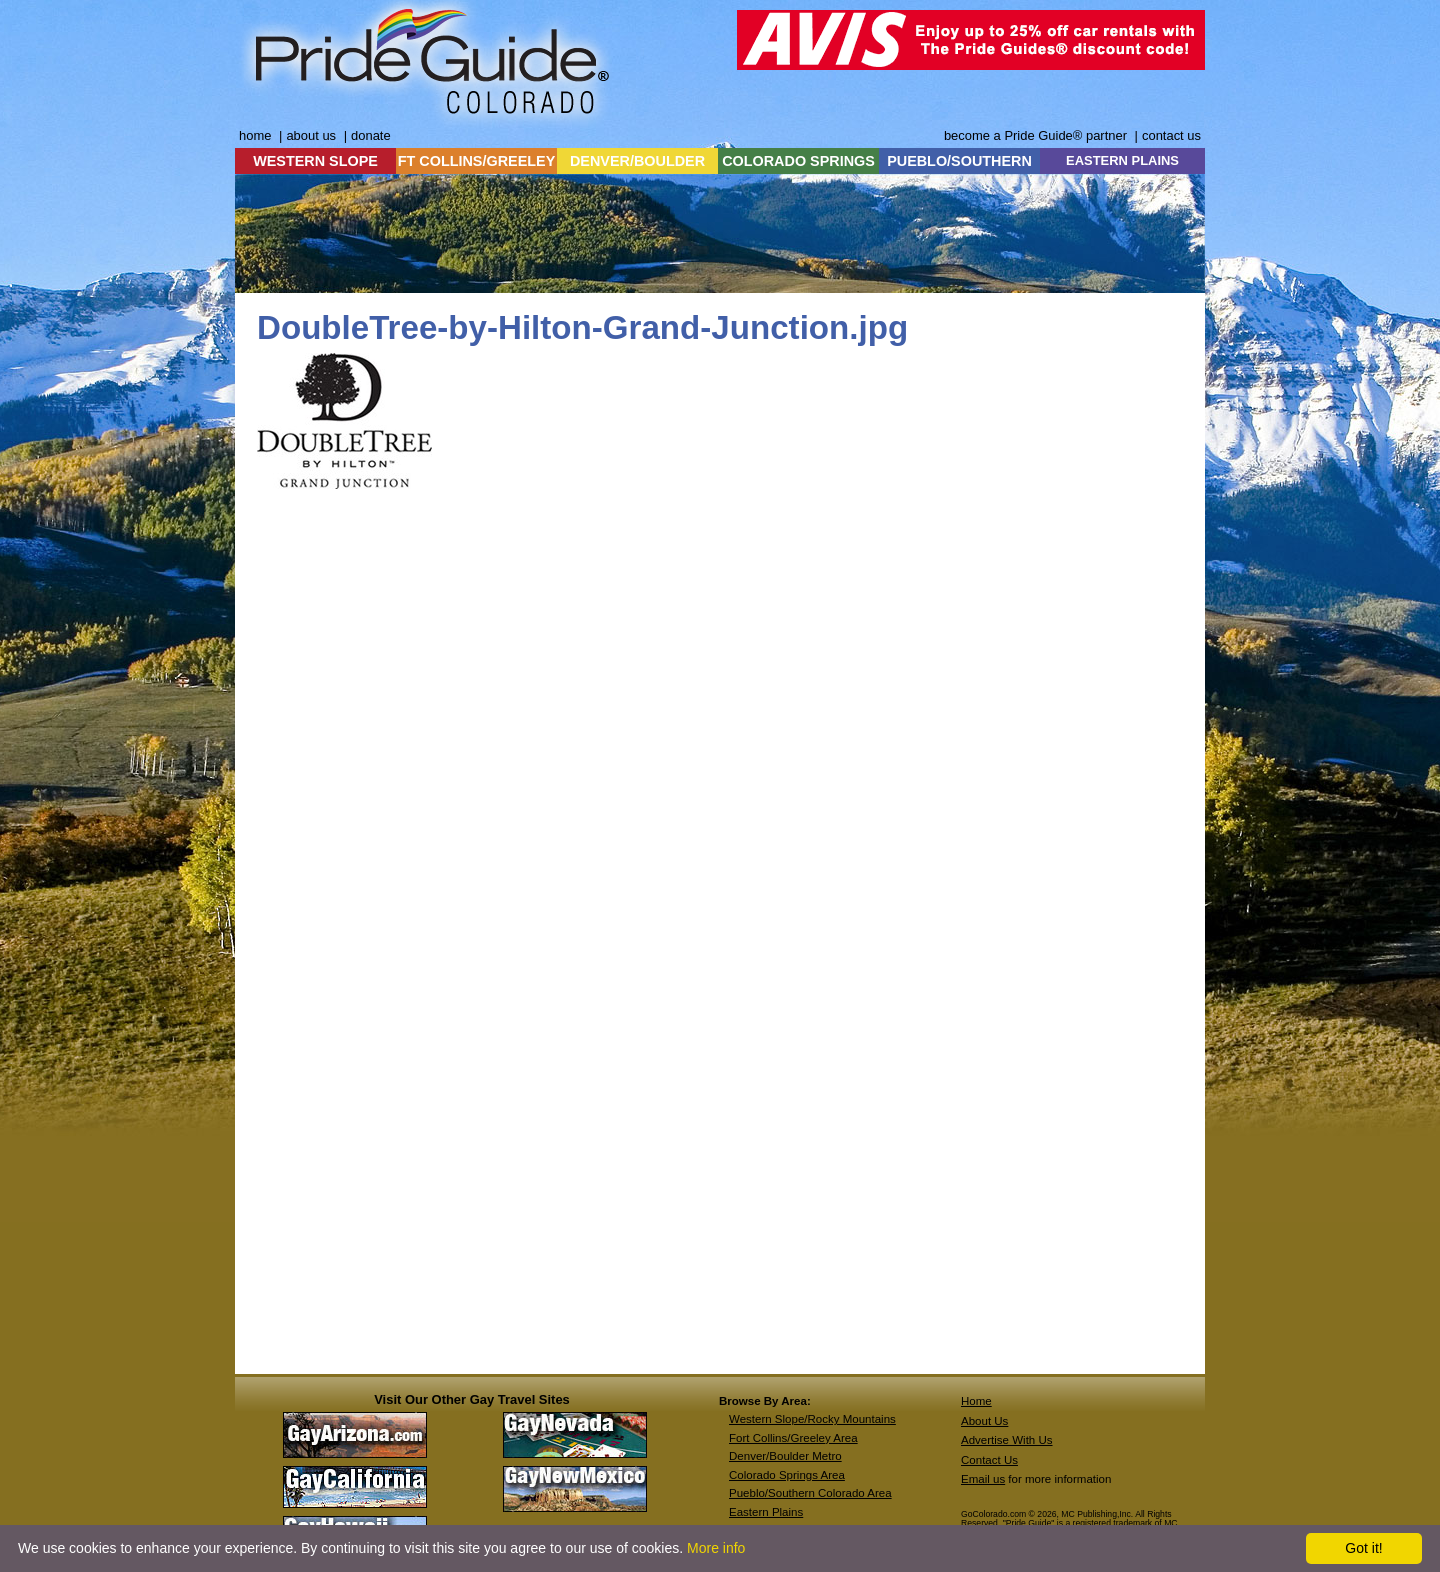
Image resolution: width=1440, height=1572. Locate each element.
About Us (984, 1421)
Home (976, 1401)
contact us (1171, 135)
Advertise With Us (1007, 1440)
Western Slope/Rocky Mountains (812, 1419)
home (255, 135)
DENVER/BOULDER (637, 161)
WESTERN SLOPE (315, 161)
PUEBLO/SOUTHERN (959, 161)
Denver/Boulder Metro (785, 1456)
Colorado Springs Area (787, 1475)
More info (716, 1548)
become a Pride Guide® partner (1035, 135)
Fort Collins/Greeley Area (793, 1438)
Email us (983, 1479)
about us (311, 135)
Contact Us (989, 1460)
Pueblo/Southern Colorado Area (810, 1493)
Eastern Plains (766, 1512)
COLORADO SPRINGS (798, 161)
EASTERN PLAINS (1122, 160)
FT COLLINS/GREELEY (477, 161)
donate (371, 135)
